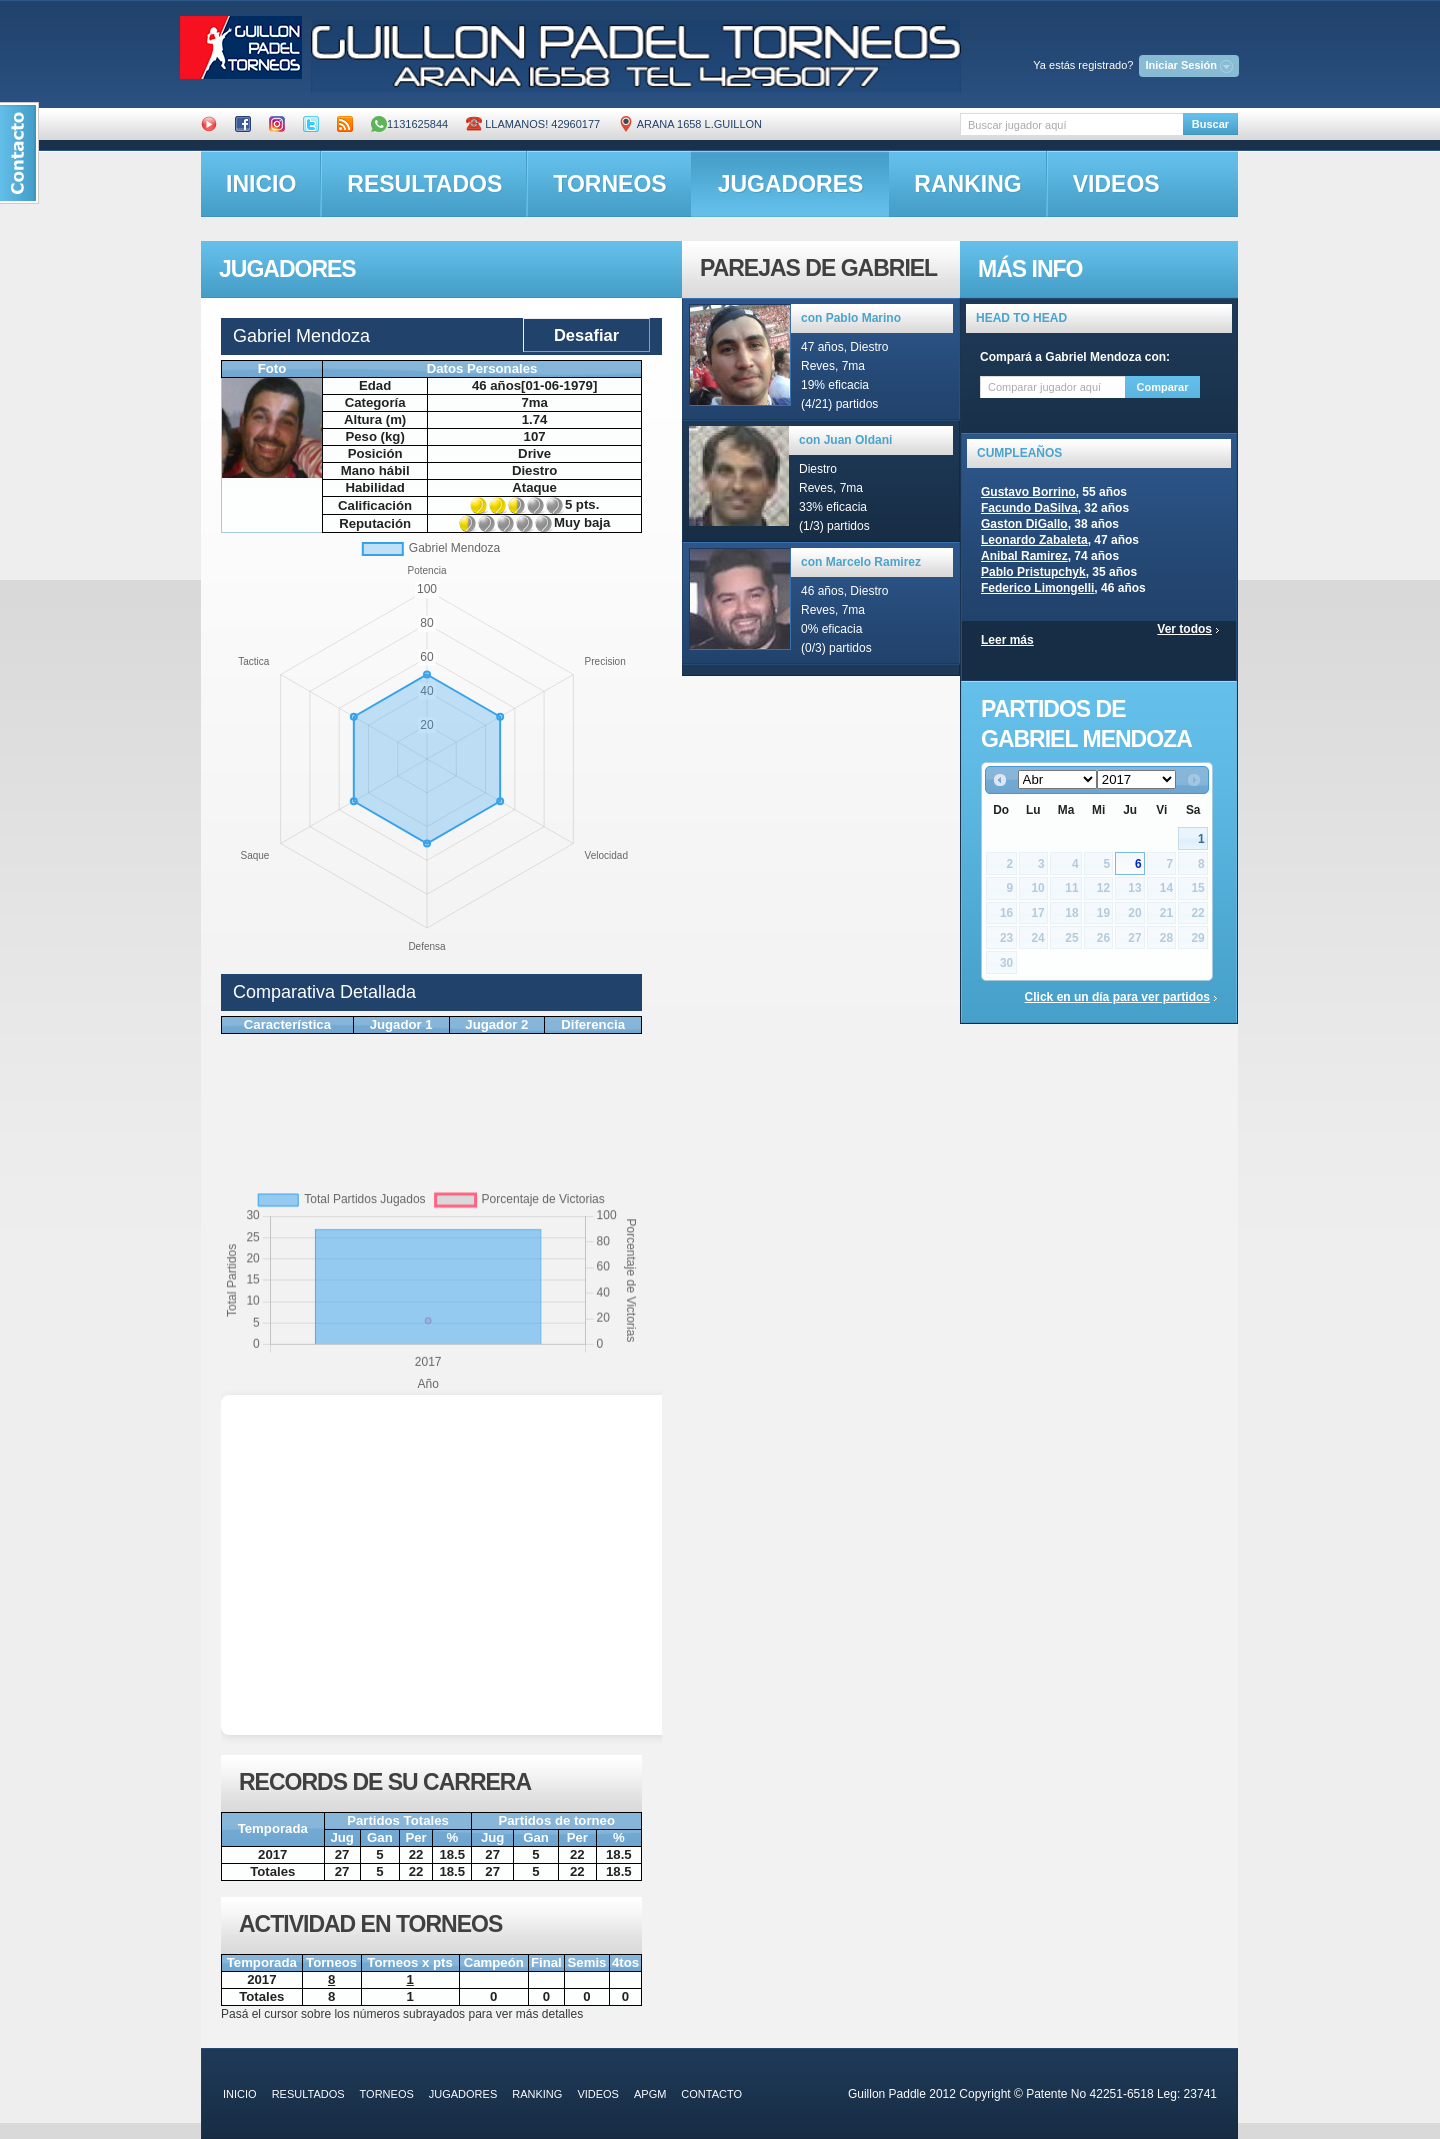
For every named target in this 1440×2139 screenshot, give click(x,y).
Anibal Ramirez (1024, 556)
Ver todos (1184, 629)
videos (1116, 184)
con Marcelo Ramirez (861, 562)
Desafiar (586, 335)
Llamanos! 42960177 (533, 124)
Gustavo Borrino (1028, 492)
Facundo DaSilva (1029, 508)
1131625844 (409, 124)
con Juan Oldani (845, 440)
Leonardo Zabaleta (1034, 540)
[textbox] (1071, 124)
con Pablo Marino (851, 318)
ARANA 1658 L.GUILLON (690, 124)
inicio (261, 184)
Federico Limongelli (1037, 588)
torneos (609, 184)
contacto (711, 2094)
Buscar (1210, 124)
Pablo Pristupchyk (1033, 572)
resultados (424, 184)
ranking (967, 184)
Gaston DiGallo (1024, 524)
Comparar (1163, 387)
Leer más (1007, 640)
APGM (650, 2094)
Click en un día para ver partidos (1117, 997)
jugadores (791, 184)
